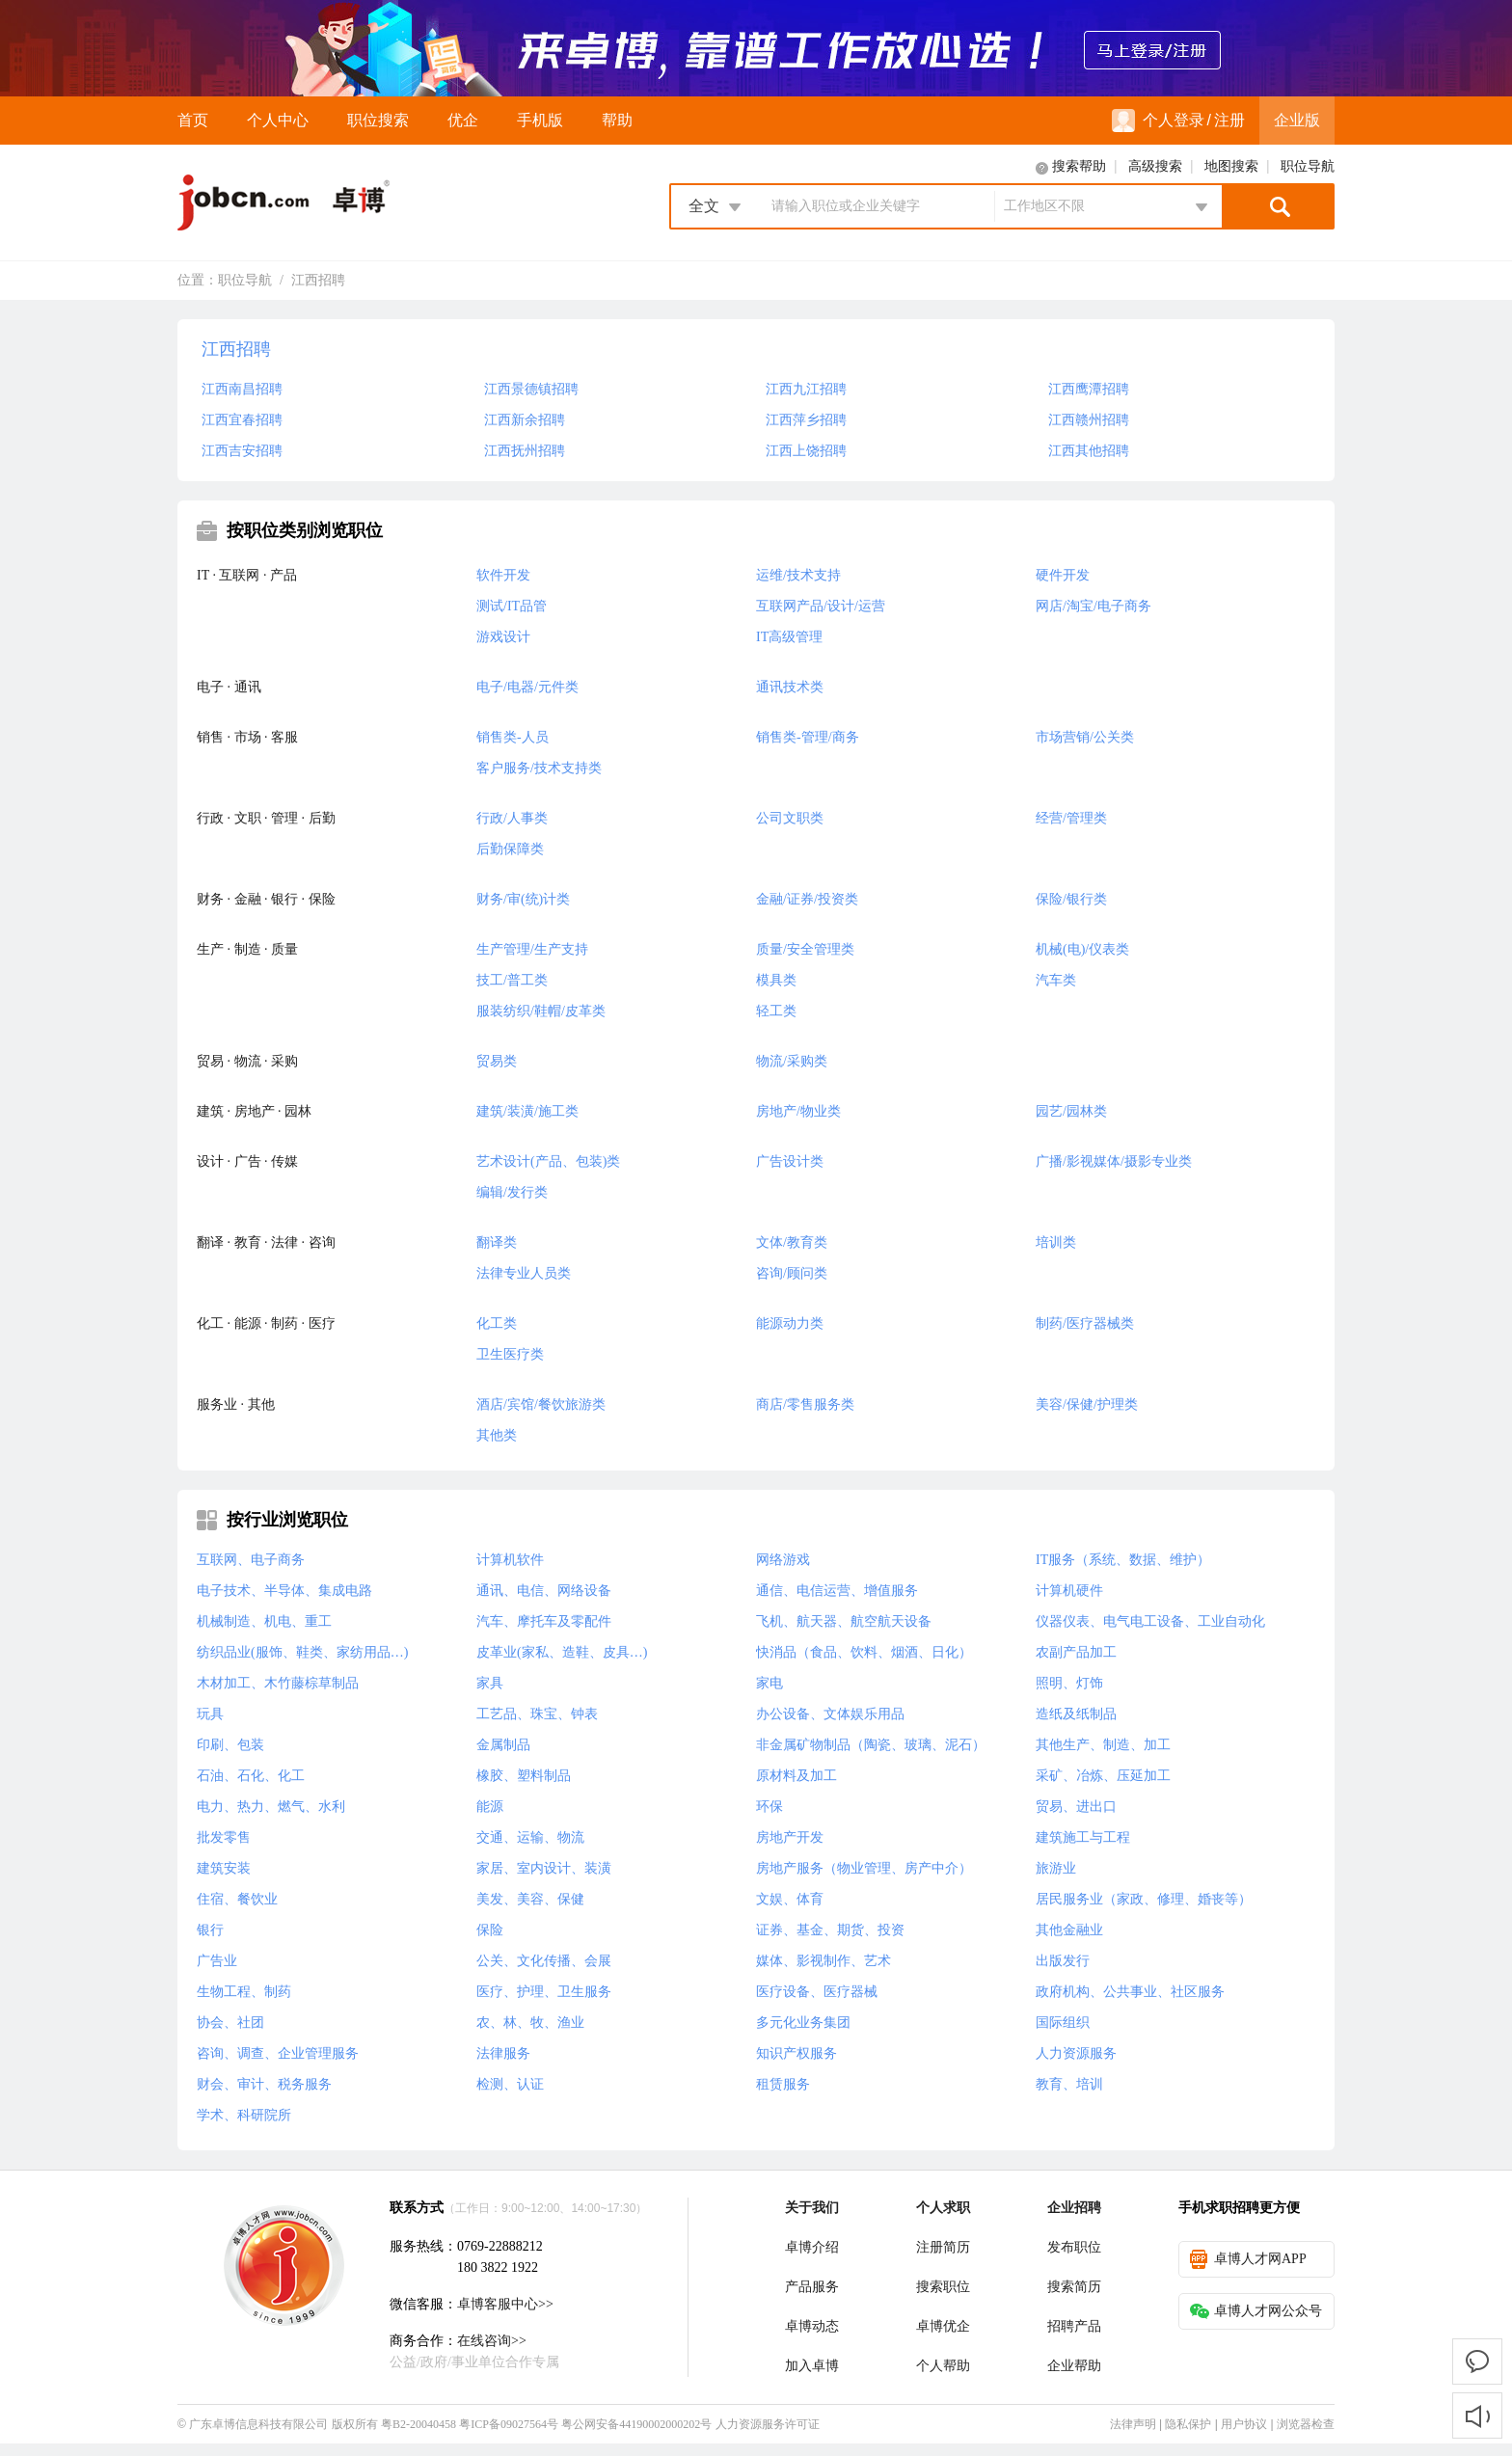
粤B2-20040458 (418, 2424)
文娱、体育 (790, 1899)
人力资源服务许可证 (768, 2424)
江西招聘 (318, 280)
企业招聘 (1074, 2207)
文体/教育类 (791, 1242)
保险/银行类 (1071, 899)
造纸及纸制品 (1076, 1714)
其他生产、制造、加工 (1103, 1745)
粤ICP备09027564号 (508, 2424)
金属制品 (503, 1745)
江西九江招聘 (806, 389)
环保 (769, 1806)
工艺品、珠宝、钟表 (537, 1714)
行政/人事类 (512, 818)
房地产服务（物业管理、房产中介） (864, 1868)
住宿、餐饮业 (237, 1899)
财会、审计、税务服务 (264, 2084)
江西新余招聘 (524, 420)
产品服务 (812, 2287)
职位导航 (1308, 166)
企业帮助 (1074, 2366)
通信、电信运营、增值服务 (837, 1590)
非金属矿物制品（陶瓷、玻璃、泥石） (871, 1745)
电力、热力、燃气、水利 (271, 1806)
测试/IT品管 (511, 606)
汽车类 (1056, 980)
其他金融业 (1069, 1930)
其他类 (496, 1435)
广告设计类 (790, 1161)
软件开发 (503, 575)
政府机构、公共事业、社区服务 (1130, 1991)
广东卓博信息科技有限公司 (258, 2424)
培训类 (1056, 1242)
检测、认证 (510, 2084)
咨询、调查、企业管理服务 (278, 2053)
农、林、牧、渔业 (530, 2022)
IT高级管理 (789, 637)
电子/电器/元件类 (527, 687)
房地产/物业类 (798, 1111)
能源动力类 (790, 1323)
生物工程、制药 (244, 1991)
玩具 (210, 1714)
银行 (210, 1930)
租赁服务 (783, 2084)
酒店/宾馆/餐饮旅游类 (541, 1404)
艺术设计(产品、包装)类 (548, 1161)
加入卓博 (812, 2366)
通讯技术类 (790, 687)
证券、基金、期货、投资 (830, 1930)
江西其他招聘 (1088, 451)
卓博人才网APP (1248, 2259)
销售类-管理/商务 (807, 737)
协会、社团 (230, 2022)
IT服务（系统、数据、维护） (1123, 1559)
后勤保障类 (510, 849)
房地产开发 (790, 1837)
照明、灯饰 (1069, 1683)
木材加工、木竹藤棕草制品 (278, 1683)
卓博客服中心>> (505, 2304)
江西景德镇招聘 (531, 389)
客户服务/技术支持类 (539, 768)
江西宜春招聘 (242, 420)
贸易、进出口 (1076, 1806)
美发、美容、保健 (530, 1899)
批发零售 (224, 1837)
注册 (1229, 120)
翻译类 (496, 1242)
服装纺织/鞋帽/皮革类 (541, 1011)
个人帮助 (943, 2366)
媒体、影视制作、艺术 (823, 1961)
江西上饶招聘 (806, 451)
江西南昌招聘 (242, 389)
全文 (703, 206)
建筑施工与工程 (1083, 1837)
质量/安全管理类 (805, 949)
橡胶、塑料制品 (523, 1775)
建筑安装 (224, 1868)
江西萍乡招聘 (806, 420)
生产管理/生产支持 (532, 949)
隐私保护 (1188, 2424)
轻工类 (776, 1011)
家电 (769, 1683)
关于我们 (812, 2207)
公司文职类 (790, 818)
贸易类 (496, 1061)
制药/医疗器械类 (1085, 1323)
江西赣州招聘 (1088, 420)
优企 (462, 120)
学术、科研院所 (244, 2115)
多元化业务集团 (803, 2022)
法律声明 (1133, 2424)
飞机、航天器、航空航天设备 (844, 1621)
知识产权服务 (796, 2053)
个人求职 (943, 2207)
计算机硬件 (1069, 1590)
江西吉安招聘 (242, 451)
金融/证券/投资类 (807, 899)
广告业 (217, 1961)
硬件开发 (1063, 575)
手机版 (540, 120)
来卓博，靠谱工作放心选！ (756, 48)
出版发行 (1063, 1961)
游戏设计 (503, 637)
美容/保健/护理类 (1087, 1404)
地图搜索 (1231, 166)
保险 (489, 1930)
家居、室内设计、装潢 (543, 1868)
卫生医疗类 (510, 1354)
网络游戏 (783, 1559)
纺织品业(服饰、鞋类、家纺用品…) (302, 1652)
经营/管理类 (1071, 818)
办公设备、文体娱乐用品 (830, 1714)
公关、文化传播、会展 (543, 1961)
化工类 (496, 1323)
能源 (489, 1806)
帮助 (617, 120)
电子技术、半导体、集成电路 (284, 1590)
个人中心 (278, 120)
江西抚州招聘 (524, 451)
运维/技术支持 (798, 575)
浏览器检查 (1306, 2424)
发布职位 (1074, 2247)
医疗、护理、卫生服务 (543, 1991)
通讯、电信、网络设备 (543, 1590)
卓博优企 (943, 2326)
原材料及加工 (796, 1775)
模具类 (776, 980)
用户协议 (1244, 2424)
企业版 (1297, 120)
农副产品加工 (1076, 1652)
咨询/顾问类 (791, 1273)
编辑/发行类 (512, 1192)
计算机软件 (510, 1559)
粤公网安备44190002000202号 (636, 2424)
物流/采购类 (791, 1061)
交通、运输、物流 (530, 1837)
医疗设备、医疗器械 (817, 1991)
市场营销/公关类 (1085, 737)
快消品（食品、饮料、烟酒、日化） (864, 1652)
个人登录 (1158, 120)
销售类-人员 (512, 737)
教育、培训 (1069, 2084)
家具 (489, 1683)
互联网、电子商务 (251, 1559)
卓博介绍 (812, 2247)
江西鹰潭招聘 (1088, 389)
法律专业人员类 (523, 1273)
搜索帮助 (1079, 166)
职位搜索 (378, 120)
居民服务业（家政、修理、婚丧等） (1144, 1899)
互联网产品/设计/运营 (820, 606)
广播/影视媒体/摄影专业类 (1114, 1161)
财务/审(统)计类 (523, 899)
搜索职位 (943, 2287)
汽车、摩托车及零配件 (543, 1621)
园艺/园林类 (1071, 1111)
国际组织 (1063, 2022)
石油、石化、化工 (251, 1775)
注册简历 (943, 2247)
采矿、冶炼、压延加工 (1103, 1775)
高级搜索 (1155, 166)
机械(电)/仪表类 (1082, 949)
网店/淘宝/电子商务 (1093, 606)
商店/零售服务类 (805, 1404)
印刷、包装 (230, 1745)
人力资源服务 (1076, 2053)
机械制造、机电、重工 (264, 1621)
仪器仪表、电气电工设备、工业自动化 (1150, 1621)
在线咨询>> (491, 2341)
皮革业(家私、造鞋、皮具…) (561, 1652)
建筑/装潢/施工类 (527, 1111)
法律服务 (503, 2053)
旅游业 (1056, 1868)
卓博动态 (812, 2326)
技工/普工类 (512, 980)
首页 (192, 120)
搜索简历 (1074, 2287)
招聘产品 (1074, 2326)
